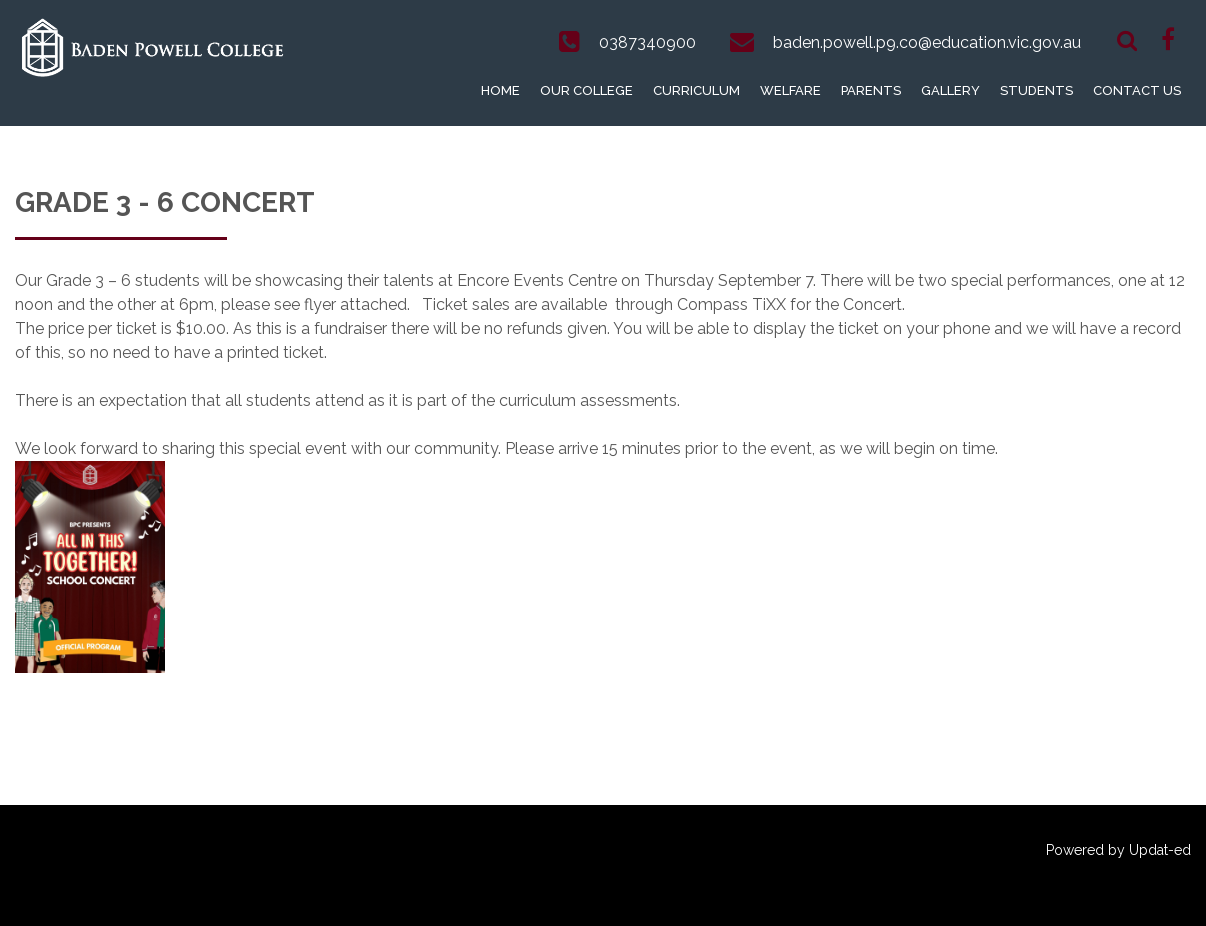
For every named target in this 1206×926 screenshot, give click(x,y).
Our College (586, 90)
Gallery (950, 90)
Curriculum (696, 90)
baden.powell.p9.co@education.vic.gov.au (927, 42)
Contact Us (1137, 90)
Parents (871, 90)
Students (1036, 90)
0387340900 (647, 42)
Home (500, 90)
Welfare (790, 90)
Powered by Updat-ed (1118, 850)
